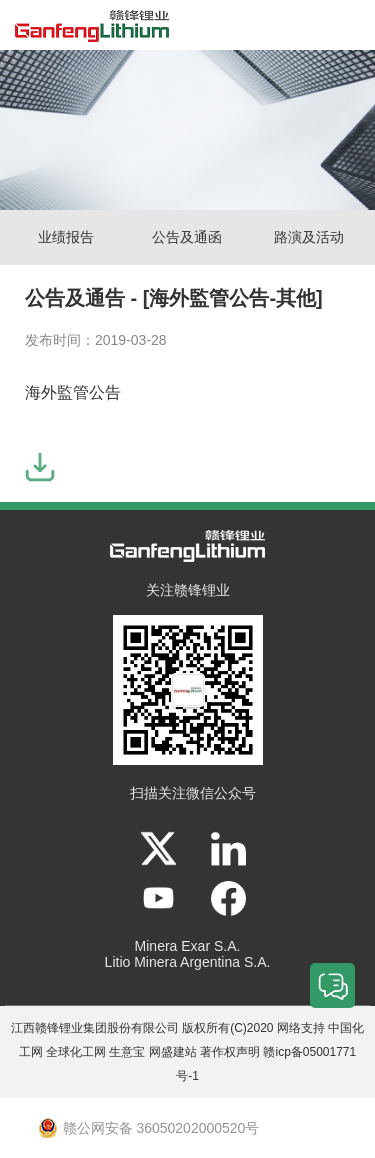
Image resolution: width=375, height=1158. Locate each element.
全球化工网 (76, 1052)
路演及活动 (309, 237)
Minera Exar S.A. (188, 946)
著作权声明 (230, 1052)
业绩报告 (66, 237)
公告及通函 (187, 237)
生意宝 (127, 1052)
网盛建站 (173, 1052)
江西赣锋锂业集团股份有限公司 (95, 1028)
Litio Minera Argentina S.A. (188, 962)
